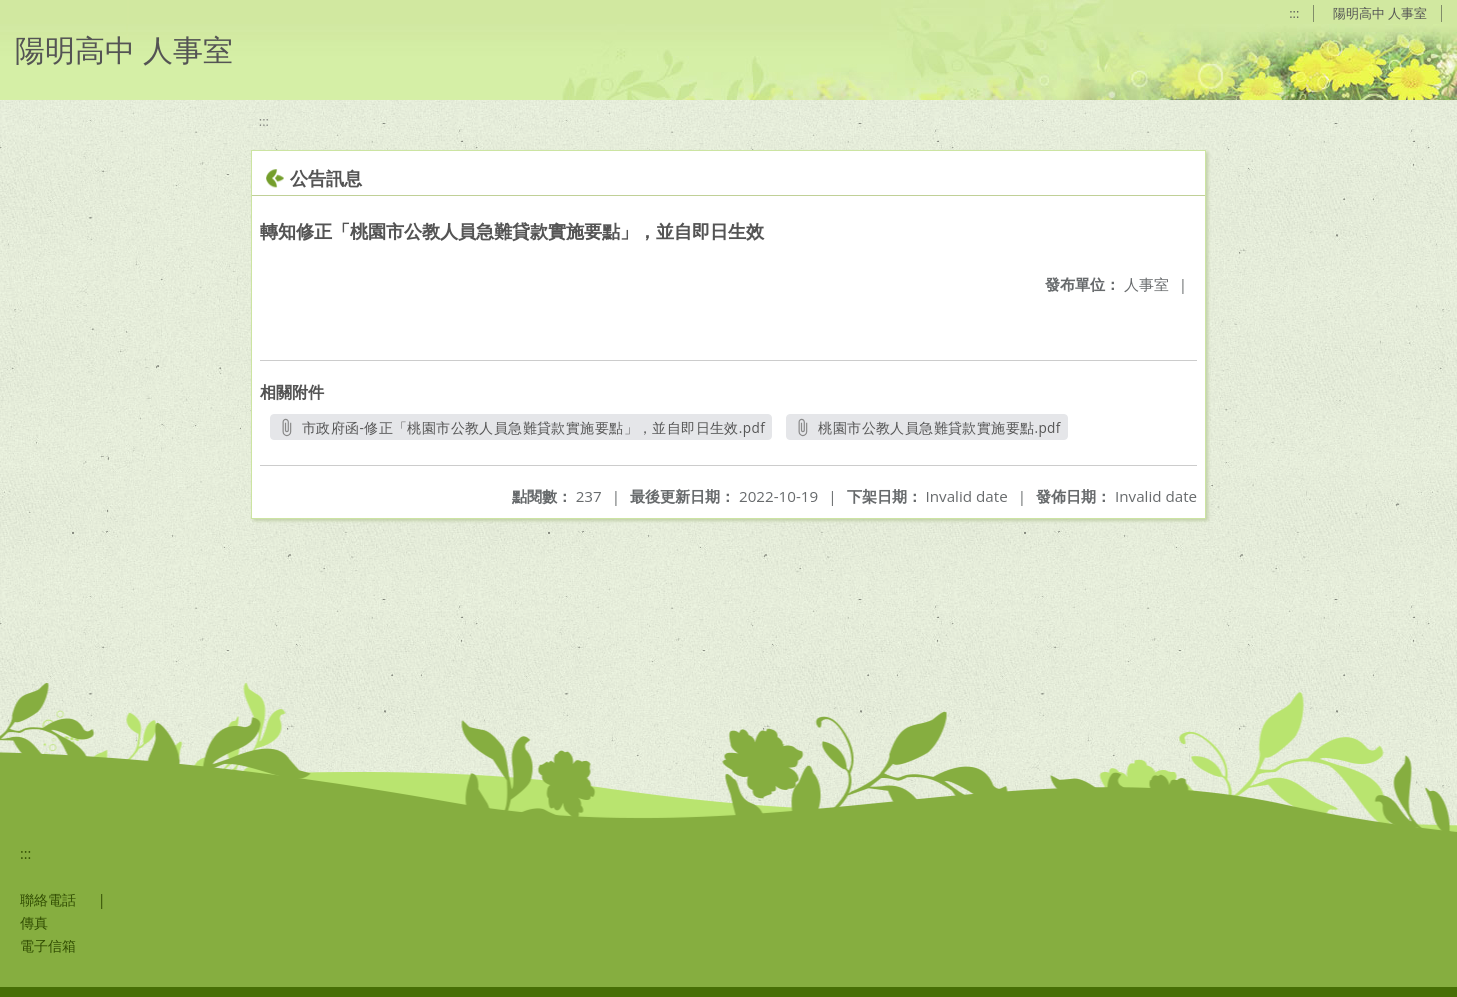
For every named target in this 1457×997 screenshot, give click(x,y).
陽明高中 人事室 (1380, 13)
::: (1294, 13)
